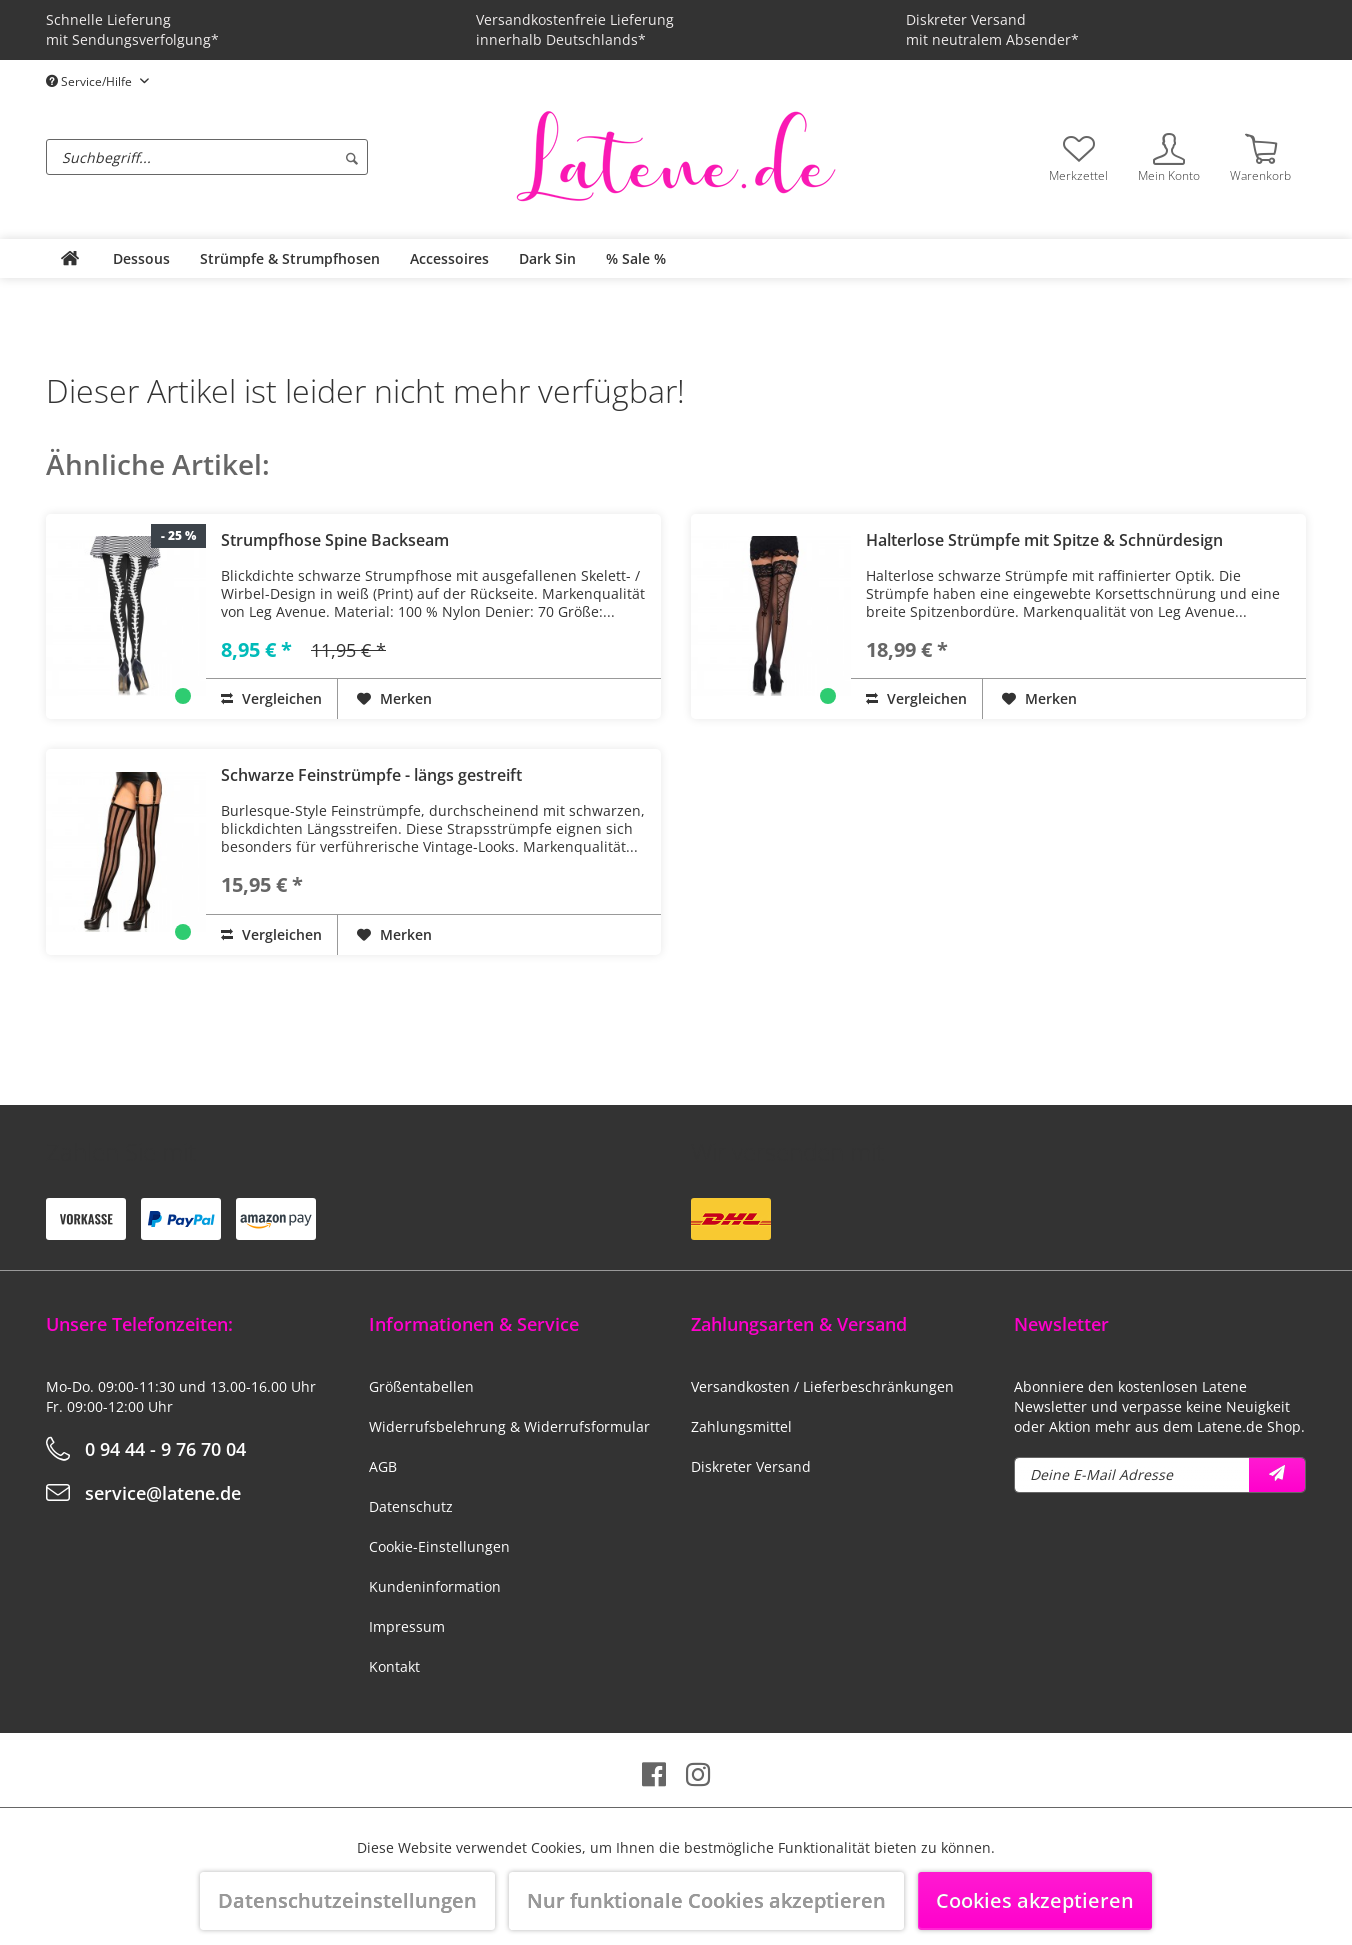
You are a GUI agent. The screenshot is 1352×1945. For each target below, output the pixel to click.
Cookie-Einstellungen (439, 1546)
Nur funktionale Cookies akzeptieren (706, 1900)
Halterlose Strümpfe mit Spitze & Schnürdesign (1044, 540)
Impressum (407, 1626)
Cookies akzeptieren (1035, 1900)
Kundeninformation (435, 1586)
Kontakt (394, 1666)
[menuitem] (276, 157)
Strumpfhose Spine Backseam (335, 540)
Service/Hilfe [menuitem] (90, 81)
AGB (383, 1466)
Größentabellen (421, 1386)
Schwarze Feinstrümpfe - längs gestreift (371, 775)
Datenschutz (411, 1506)
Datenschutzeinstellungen (347, 1900)
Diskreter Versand (751, 1466)
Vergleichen (271, 698)
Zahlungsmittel (741, 1426)
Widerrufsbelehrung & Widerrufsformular (509, 1426)
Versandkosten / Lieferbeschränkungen (822, 1386)
